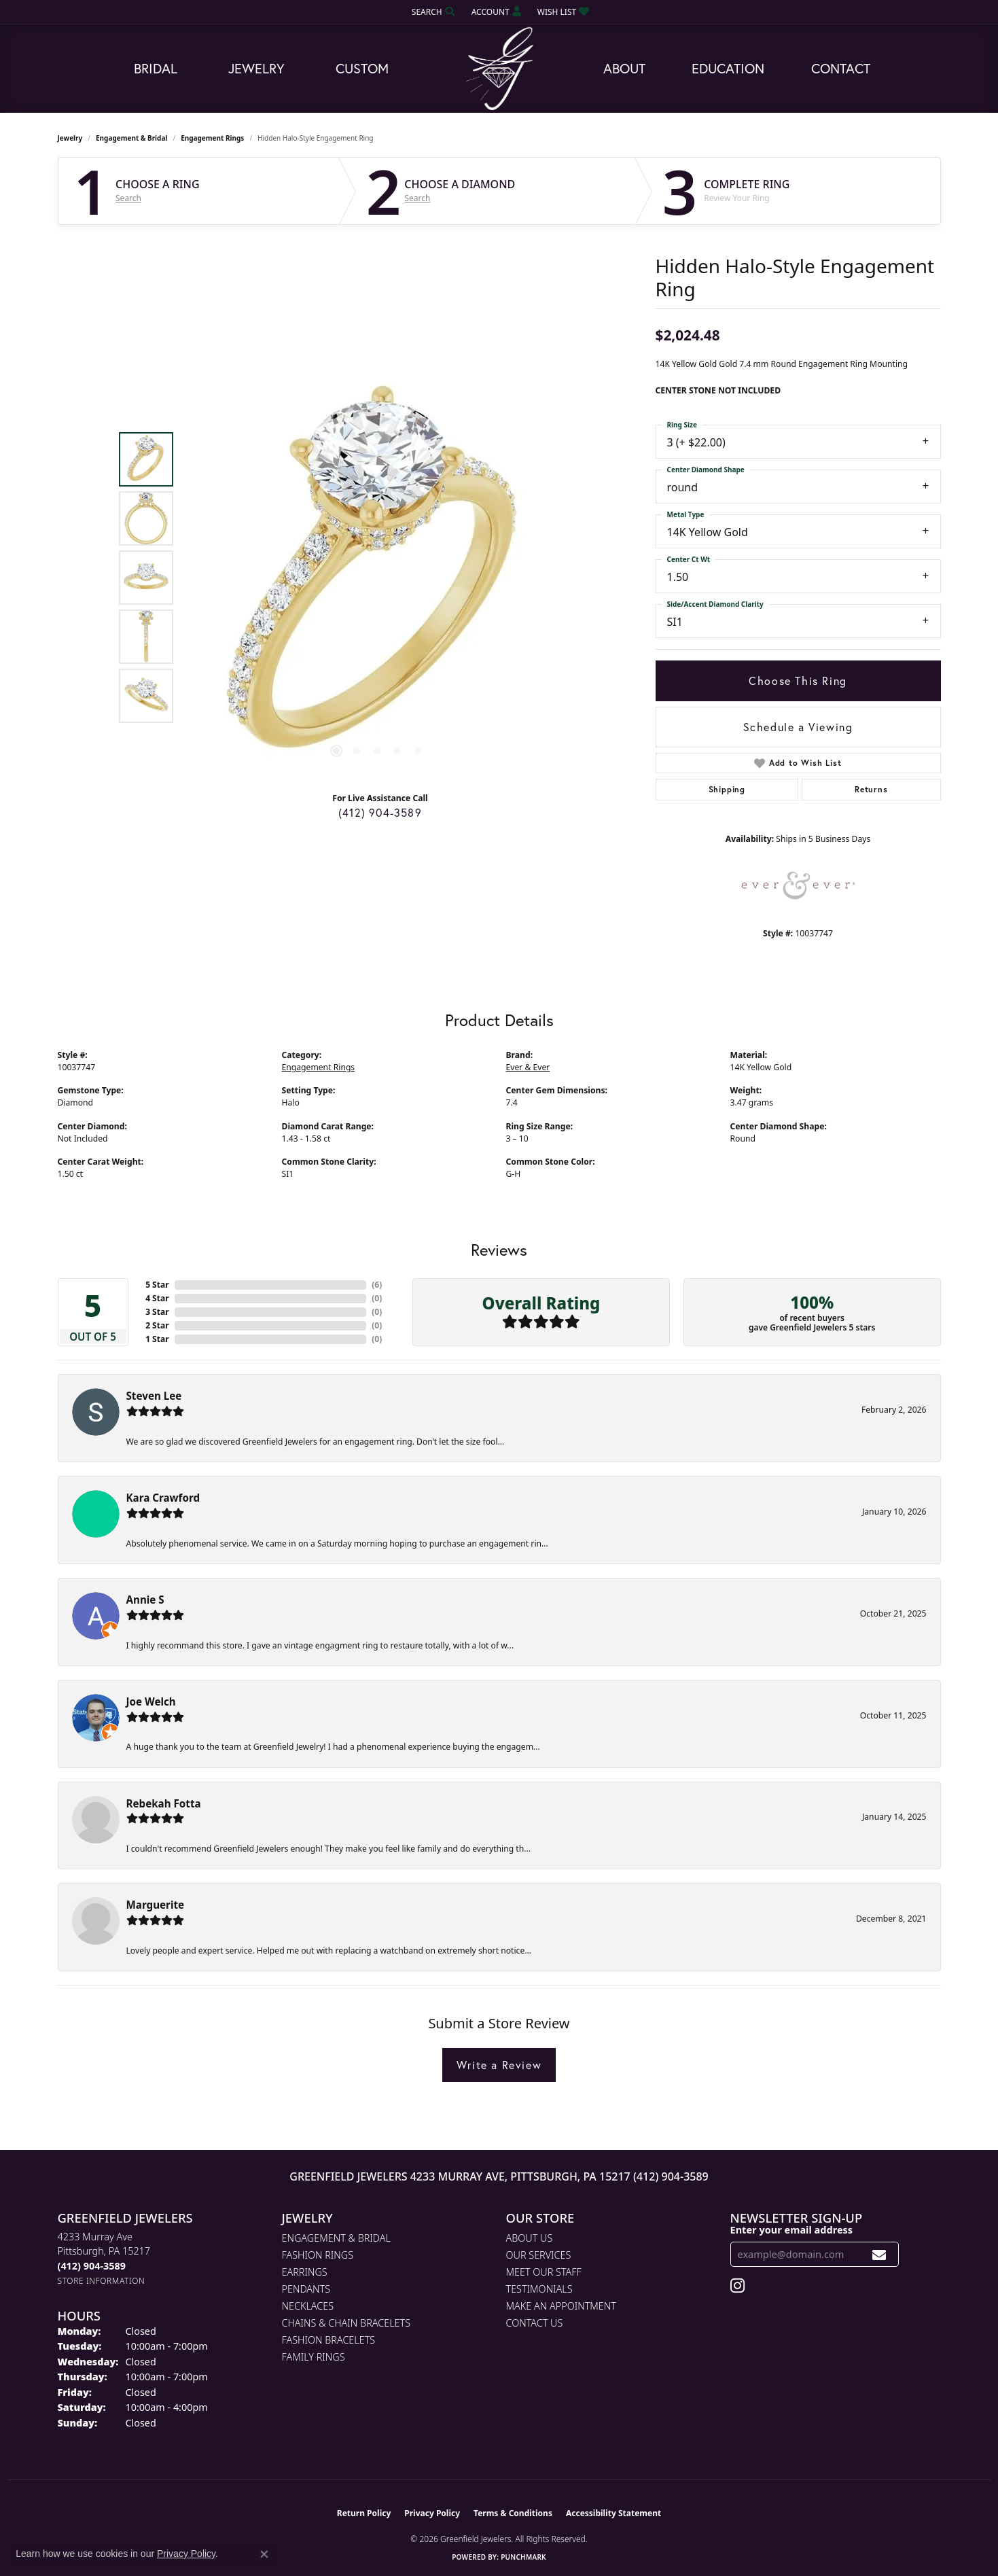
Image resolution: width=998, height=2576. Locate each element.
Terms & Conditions (513, 2513)
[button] (432, 12)
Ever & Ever (528, 1067)
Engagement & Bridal (131, 138)
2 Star (156, 1325)
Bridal (155, 68)
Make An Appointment (561, 2305)
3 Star (156, 1312)
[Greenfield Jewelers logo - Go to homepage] (499, 69)
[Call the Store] (92, 2265)
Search (128, 198)
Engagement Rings (212, 138)
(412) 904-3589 (380, 812)
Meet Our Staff (544, 2271)
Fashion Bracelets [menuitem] (329, 2339)
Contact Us (534, 2322)
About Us (529, 2237)
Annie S (145, 1599)
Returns (871, 789)
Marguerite (155, 1904)
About (624, 68)
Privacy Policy (432, 2513)
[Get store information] (101, 2281)
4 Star (156, 1298)
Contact (840, 68)
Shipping (727, 789)
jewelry (70, 138)
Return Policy (364, 2513)
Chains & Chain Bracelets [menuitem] (346, 2322)
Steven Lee (154, 1395)
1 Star (156, 1339)
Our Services (538, 2254)
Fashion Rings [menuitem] (318, 2254)
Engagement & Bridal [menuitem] (336, 2237)
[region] (377, 577)
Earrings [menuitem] (304, 2271)
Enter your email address (791, 2229)
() (377, 1284)
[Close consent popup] (264, 2554)
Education (728, 68)
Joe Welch (151, 1701)
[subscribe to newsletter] (879, 2254)
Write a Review (499, 2065)
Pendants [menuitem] (306, 2288)
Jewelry (256, 68)
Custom (362, 68)
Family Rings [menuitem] (313, 2356)
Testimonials (539, 2288)
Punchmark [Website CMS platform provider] (523, 2557)
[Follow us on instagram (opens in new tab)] (737, 2286)
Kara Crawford (163, 1497)
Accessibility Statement (613, 2513)
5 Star (156, 1284)
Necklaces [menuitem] (308, 2305)
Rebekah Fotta (163, 1803)
